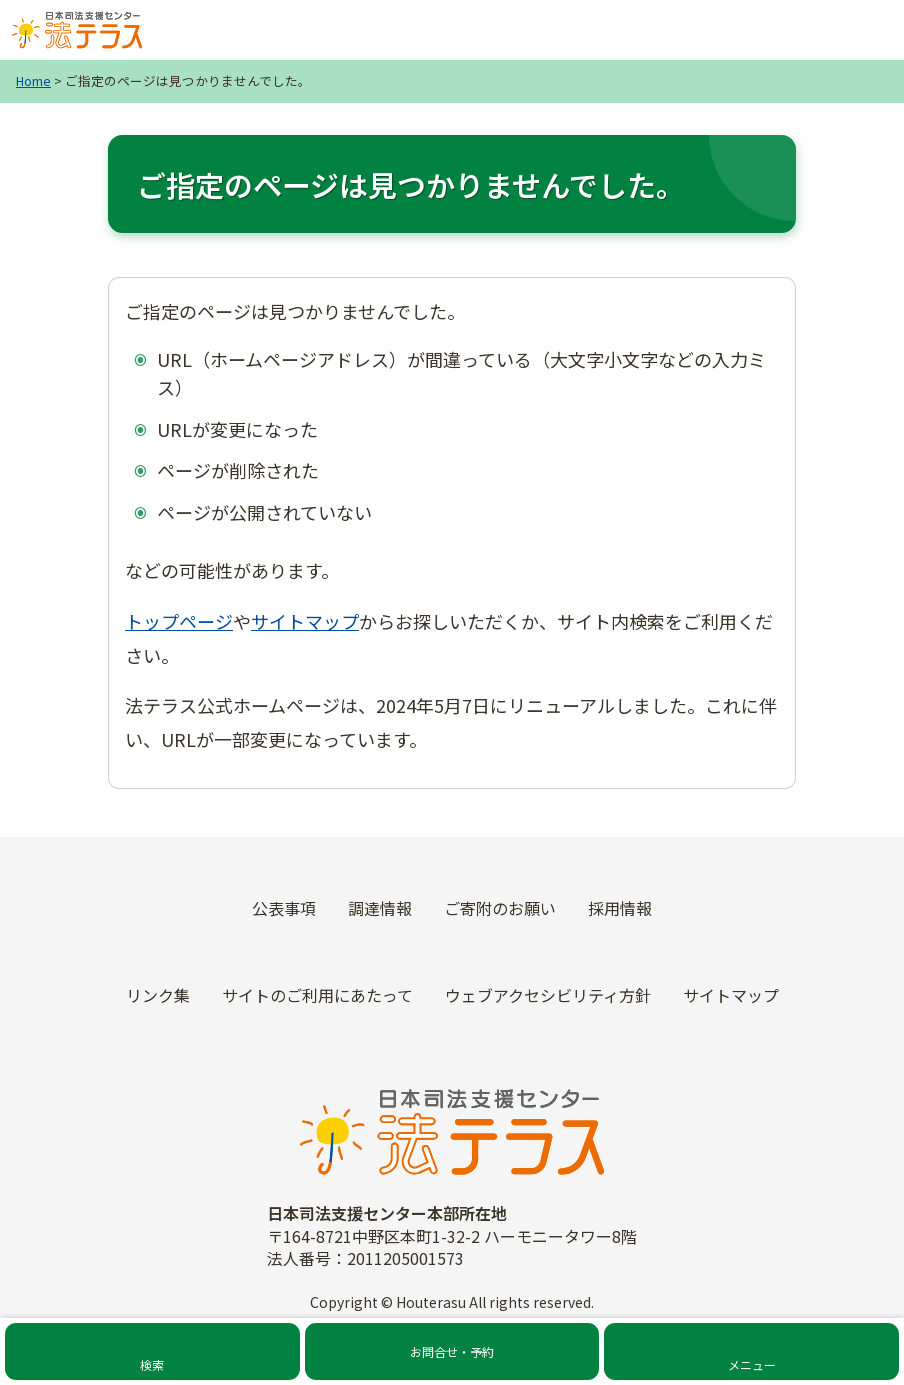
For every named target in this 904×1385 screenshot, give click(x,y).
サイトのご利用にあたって (317, 995)
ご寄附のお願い (500, 908)
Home (33, 80)
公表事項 (284, 908)
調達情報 (380, 908)
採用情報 (620, 908)
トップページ (179, 621)
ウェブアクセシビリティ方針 (548, 995)
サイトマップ (305, 621)
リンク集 (158, 995)
